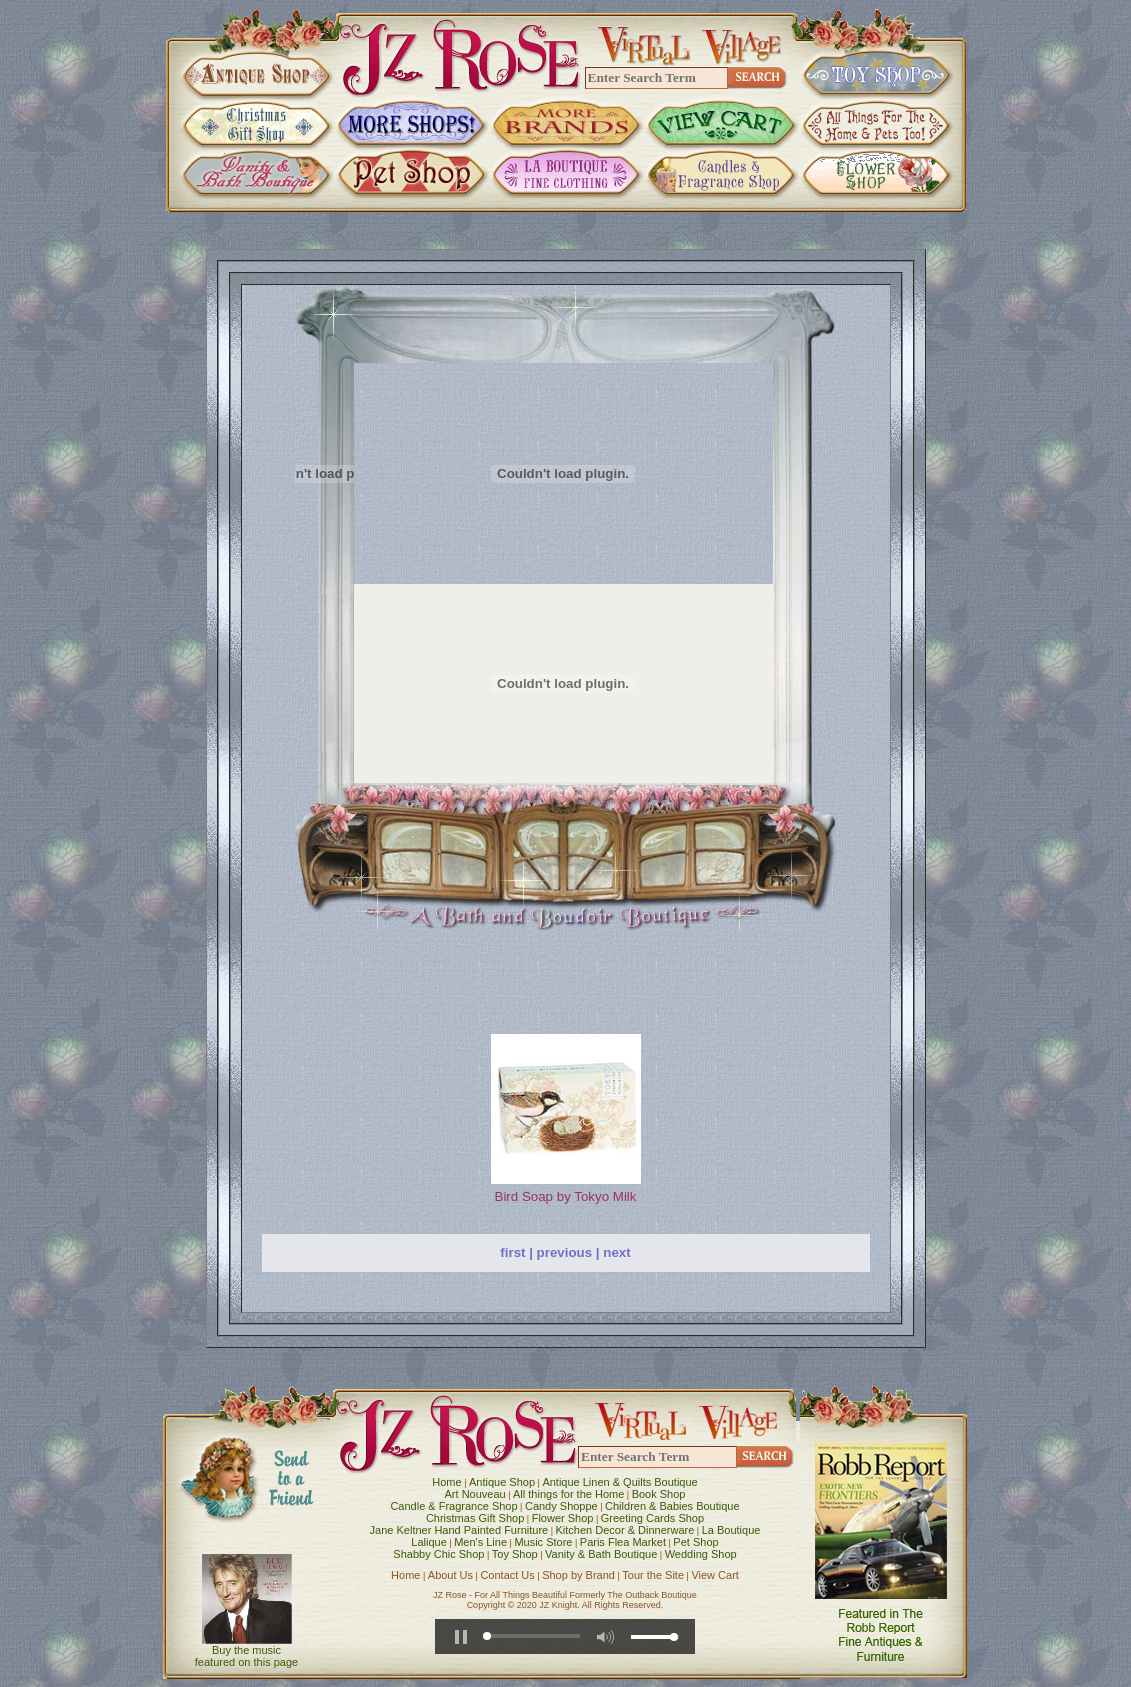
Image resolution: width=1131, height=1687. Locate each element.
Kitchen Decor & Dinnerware (625, 1530)
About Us (450, 1575)
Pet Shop (695, 1542)
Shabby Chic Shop (438, 1554)
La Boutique (731, 1530)
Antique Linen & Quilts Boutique (619, 1482)
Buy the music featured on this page (246, 1656)
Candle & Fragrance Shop (453, 1506)
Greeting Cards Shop (652, 1518)
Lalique (428, 1542)
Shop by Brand (578, 1575)
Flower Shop (563, 1518)
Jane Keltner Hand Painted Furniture (459, 1530)
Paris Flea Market (623, 1542)
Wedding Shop (701, 1554)
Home (446, 1482)
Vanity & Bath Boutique (601, 1554)
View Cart (714, 1575)
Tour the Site (653, 1575)
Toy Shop (515, 1554)
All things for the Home (568, 1494)
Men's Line (480, 1542)
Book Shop (659, 1494)
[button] (461, 1637)
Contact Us (507, 1575)
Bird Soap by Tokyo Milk (566, 1196)
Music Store (543, 1542)
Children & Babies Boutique (672, 1506)
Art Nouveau (475, 1494)
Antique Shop (502, 1482)
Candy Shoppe (561, 1506)
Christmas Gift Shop (475, 1518)
